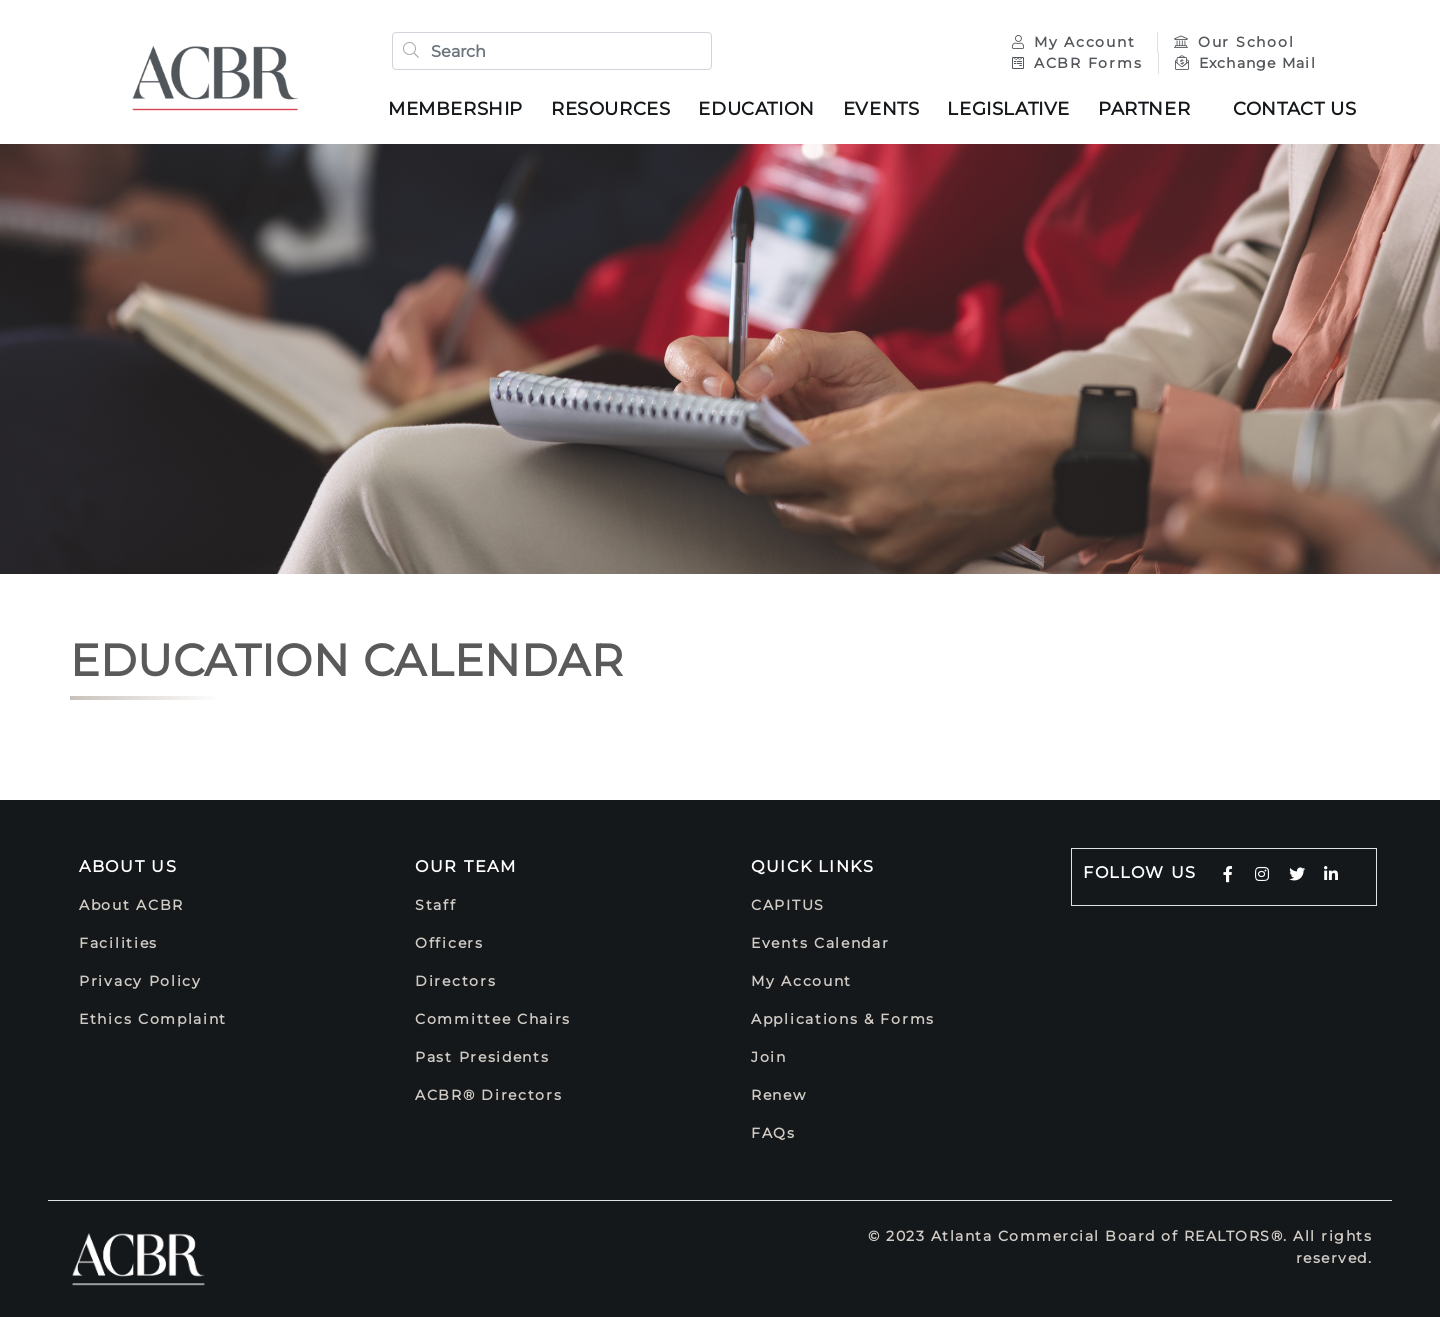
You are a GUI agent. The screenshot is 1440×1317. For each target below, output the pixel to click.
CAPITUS (788, 905)
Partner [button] (1144, 109)
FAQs (773, 1133)
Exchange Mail (1245, 63)
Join (769, 1057)
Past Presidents (482, 1057)
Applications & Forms (843, 1019)
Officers (449, 943)
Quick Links (813, 866)
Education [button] (756, 109)
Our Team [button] (466, 866)
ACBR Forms (1077, 63)
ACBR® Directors (489, 1095)
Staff (436, 905)
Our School (1234, 42)
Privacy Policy (140, 981)
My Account (1076, 42)
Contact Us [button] (1294, 109)
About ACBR (131, 905)
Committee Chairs (493, 1019)
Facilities (118, 943)
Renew (779, 1095)
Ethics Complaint (153, 1019)
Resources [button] (610, 109)
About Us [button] (128, 866)
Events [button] (881, 109)
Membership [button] (455, 109)
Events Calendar (820, 943)
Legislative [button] (1008, 109)
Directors (455, 981)
